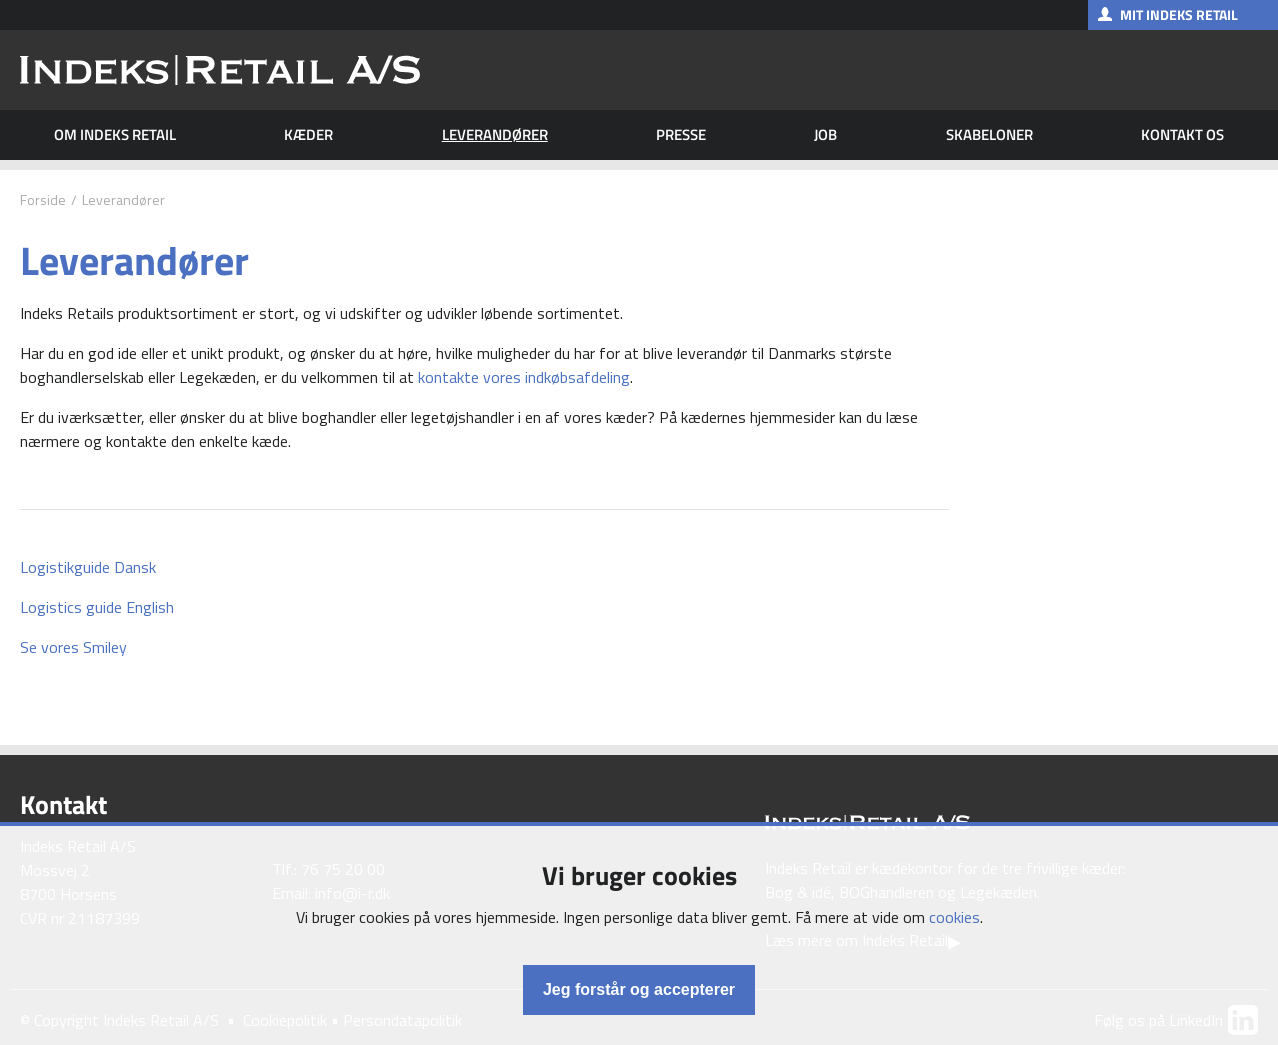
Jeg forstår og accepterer (639, 989)
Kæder (308, 135)
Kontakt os (1182, 135)
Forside (43, 199)
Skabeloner (989, 135)
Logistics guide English (97, 607)
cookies (954, 917)
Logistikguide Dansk (88, 567)
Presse (681, 135)
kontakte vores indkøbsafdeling (524, 377)
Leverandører (495, 135)
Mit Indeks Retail (1179, 14)
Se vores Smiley (73, 647)
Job (825, 135)
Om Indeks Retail (115, 135)
